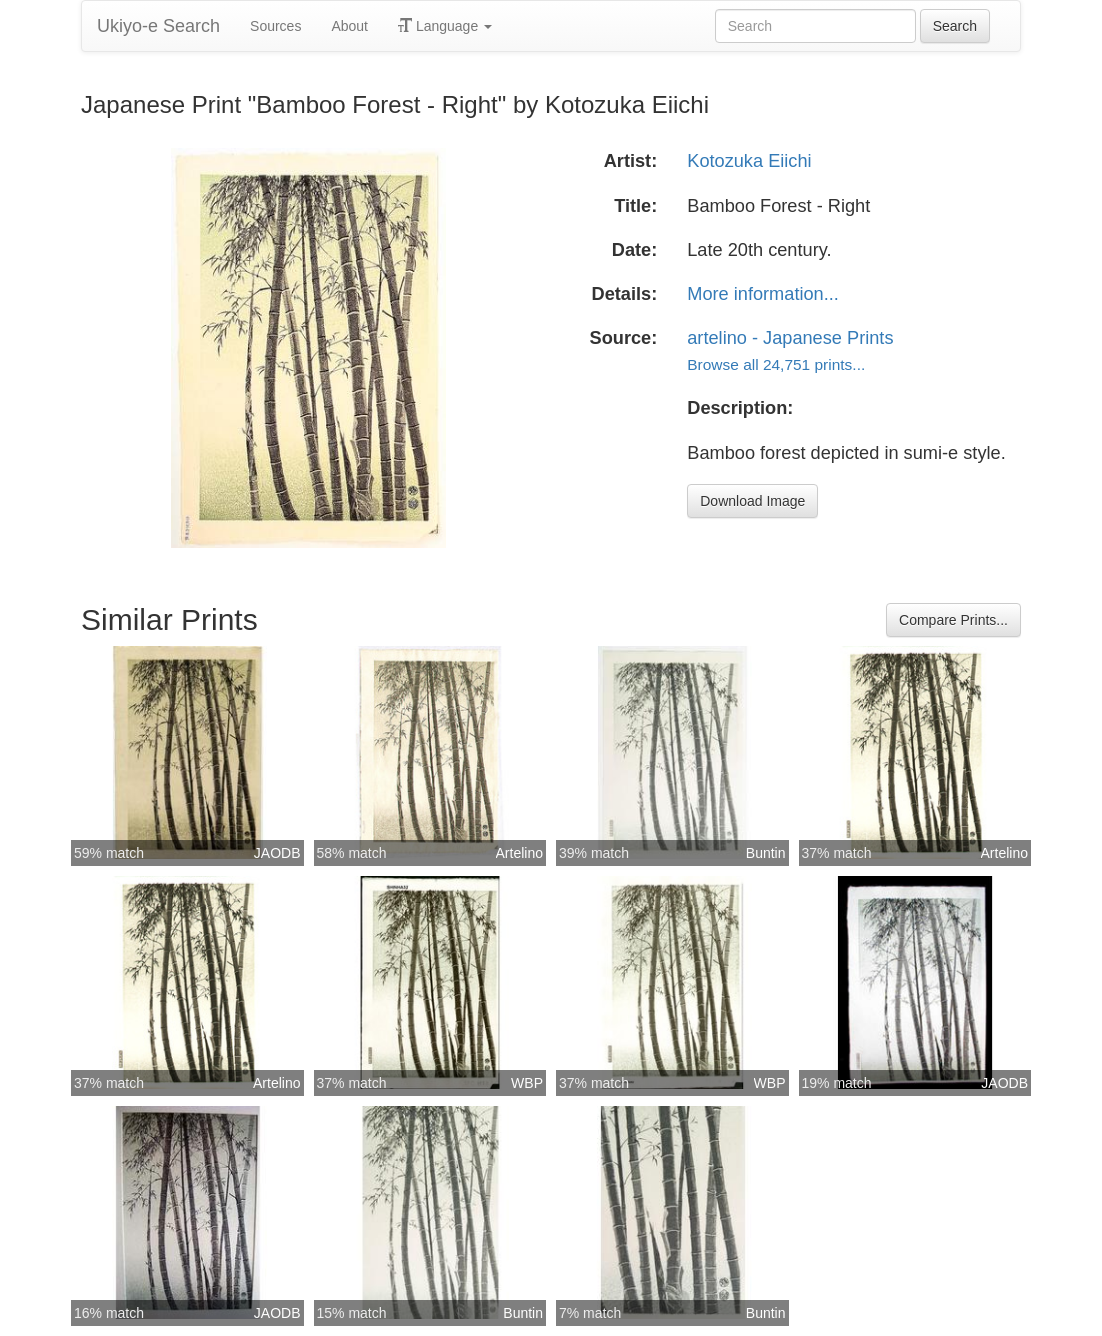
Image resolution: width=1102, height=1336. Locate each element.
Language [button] (445, 26)
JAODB (277, 853)
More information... (763, 294)
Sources (275, 26)
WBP (527, 1083)
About (349, 26)
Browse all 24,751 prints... (776, 364)
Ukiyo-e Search (158, 26)
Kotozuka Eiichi (749, 161)
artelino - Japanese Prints (790, 338)
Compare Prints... (953, 620)
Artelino (519, 853)
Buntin (766, 853)
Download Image (752, 501)
